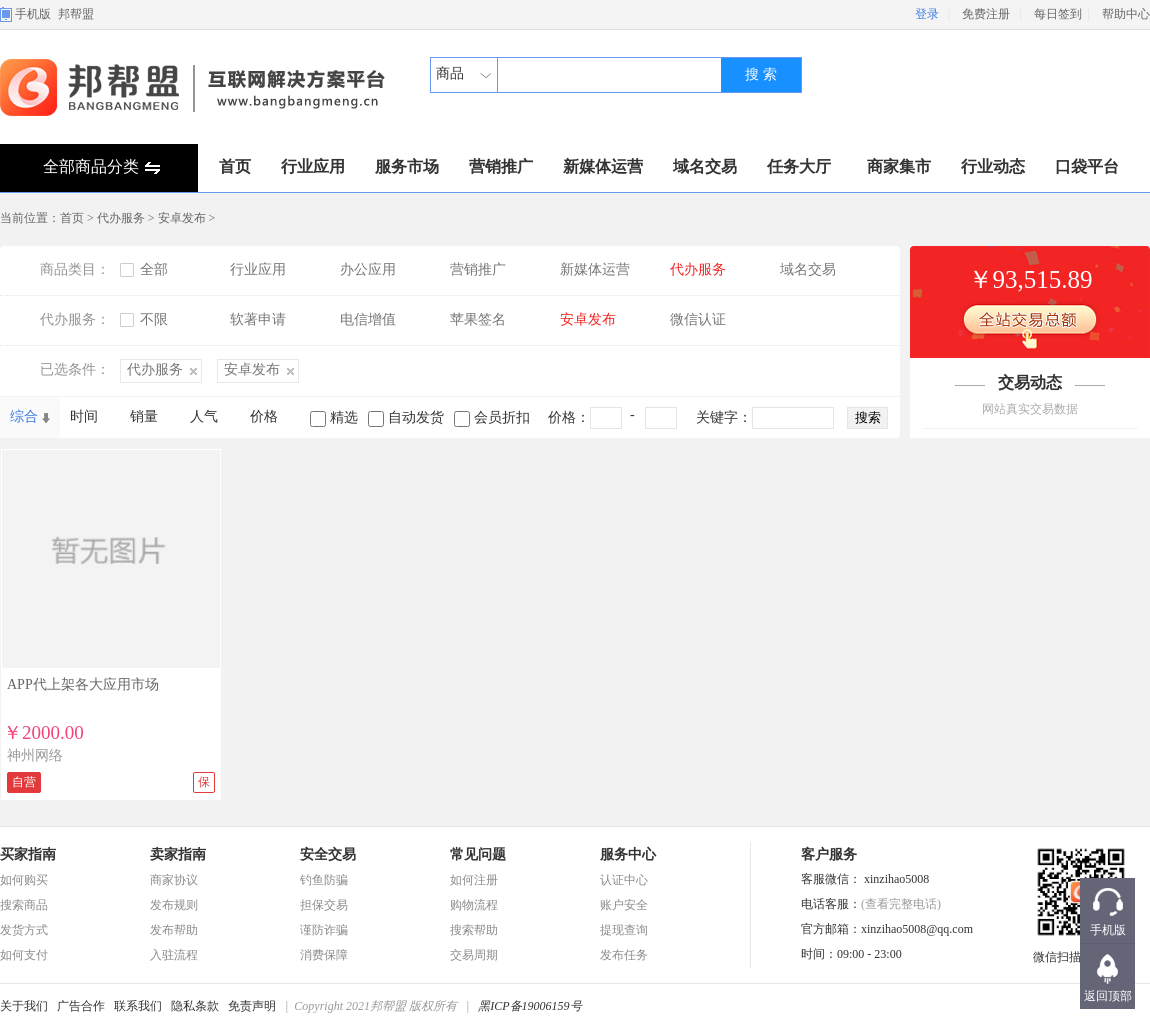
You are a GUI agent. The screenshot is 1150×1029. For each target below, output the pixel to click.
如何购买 (24, 880)
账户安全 (624, 905)
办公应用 (368, 269)
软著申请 (258, 319)
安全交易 (328, 854)
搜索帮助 (474, 930)
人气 (204, 416)
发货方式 (24, 930)
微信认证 (698, 319)
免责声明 (252, 1006)
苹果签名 (478, 319)
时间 (84, 416)
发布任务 (624, 955)
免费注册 (986, 14)
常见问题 (478, 854)
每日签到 (1058, 14)
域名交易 (705, 166)
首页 (235, 166)
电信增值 (368, 319)
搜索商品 (24, 905)
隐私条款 (195, 1006)
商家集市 (899, 166)
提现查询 (624, 930)
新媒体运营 (603, 166)
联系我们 (138, 1006)
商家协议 (174, 880)
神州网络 (35, 755)
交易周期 (474, 955)
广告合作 (81, 1006)
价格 (264, 416)
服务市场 (407, 166)
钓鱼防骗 (324, 880)
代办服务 (121, 218)
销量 (144, 416)
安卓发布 (182, 218)
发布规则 (174, 905)
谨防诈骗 (324, 930)
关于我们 (24, 1006)
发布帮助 (174, 930)
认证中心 (624, 880)
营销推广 (501, 166)
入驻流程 (174, 955)
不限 (154, 319)
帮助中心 (1126, 14)
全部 (154, 269)
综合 (24, 416)
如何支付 (24, 955)
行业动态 (993, 166)
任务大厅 (799, 166)
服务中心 (628, 854)
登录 (927, 14)
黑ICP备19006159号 (529, 1006)
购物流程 (474, 905)
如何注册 (474, 880)
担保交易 (324, 905)
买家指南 (28, 854)
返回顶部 (1108, 996)
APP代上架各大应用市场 (83, 684)
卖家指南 (178, 854)
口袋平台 (1087, 166)
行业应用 (313, 166)
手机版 (33, 14)
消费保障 (324, 955)
